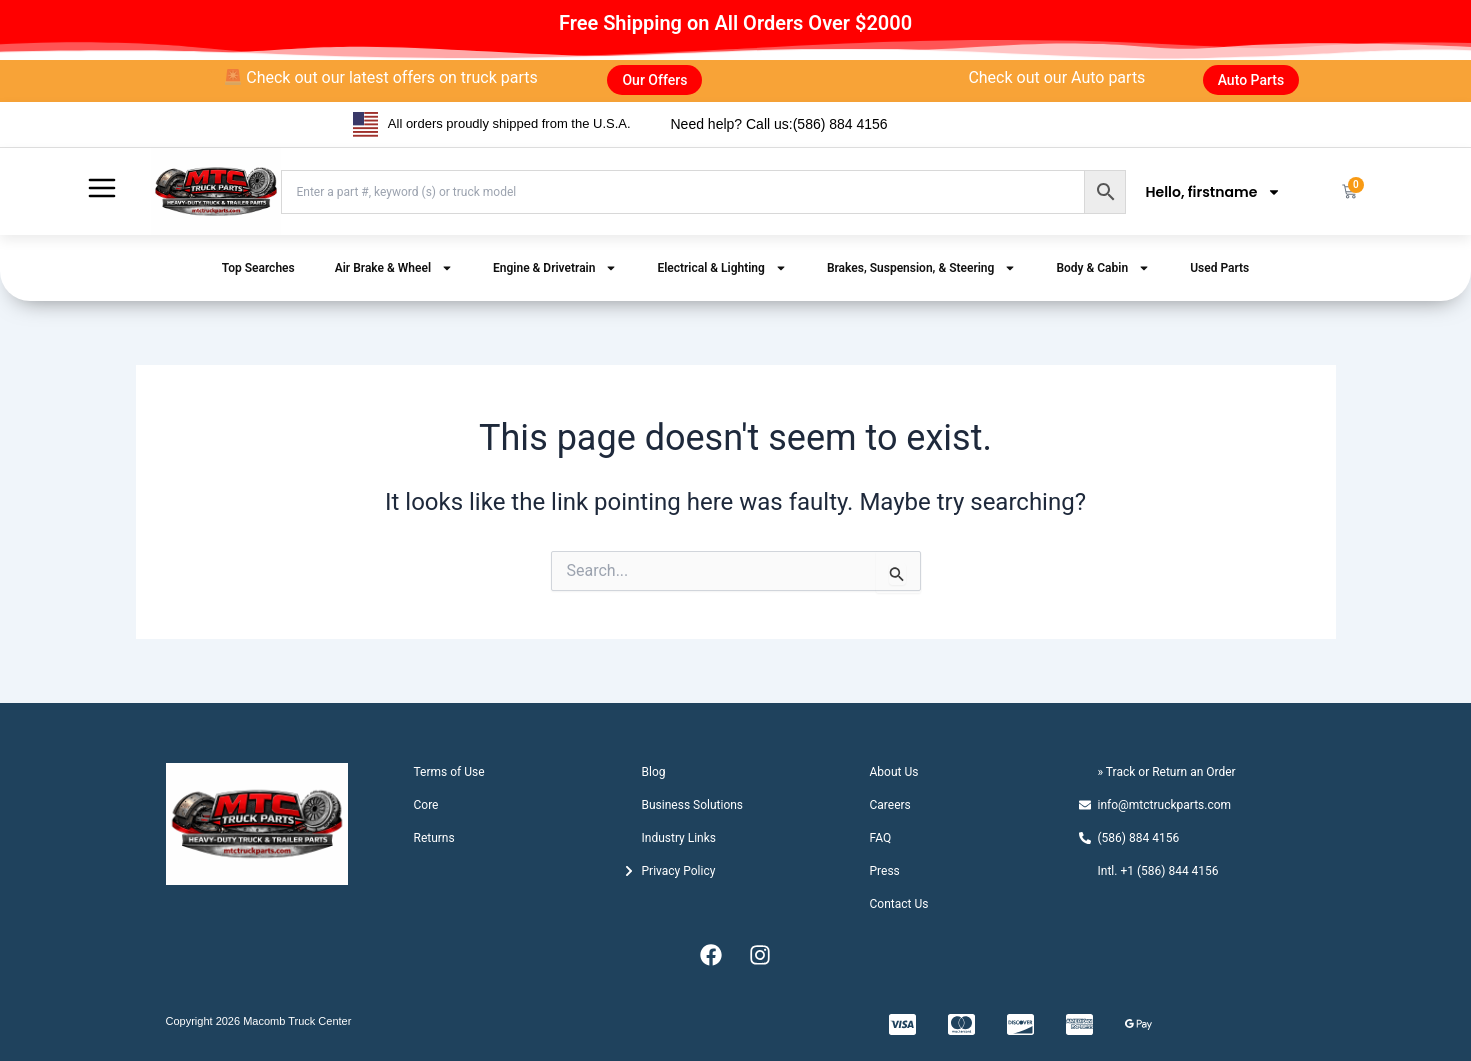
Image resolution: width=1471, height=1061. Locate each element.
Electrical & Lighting (721, 268)
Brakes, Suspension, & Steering (922, 268)
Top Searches (258, 268)
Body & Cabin (1103, 268)
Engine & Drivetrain (555, 268)
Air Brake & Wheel (394, 268)
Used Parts (1219, 268)
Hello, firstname (1214, 192)
